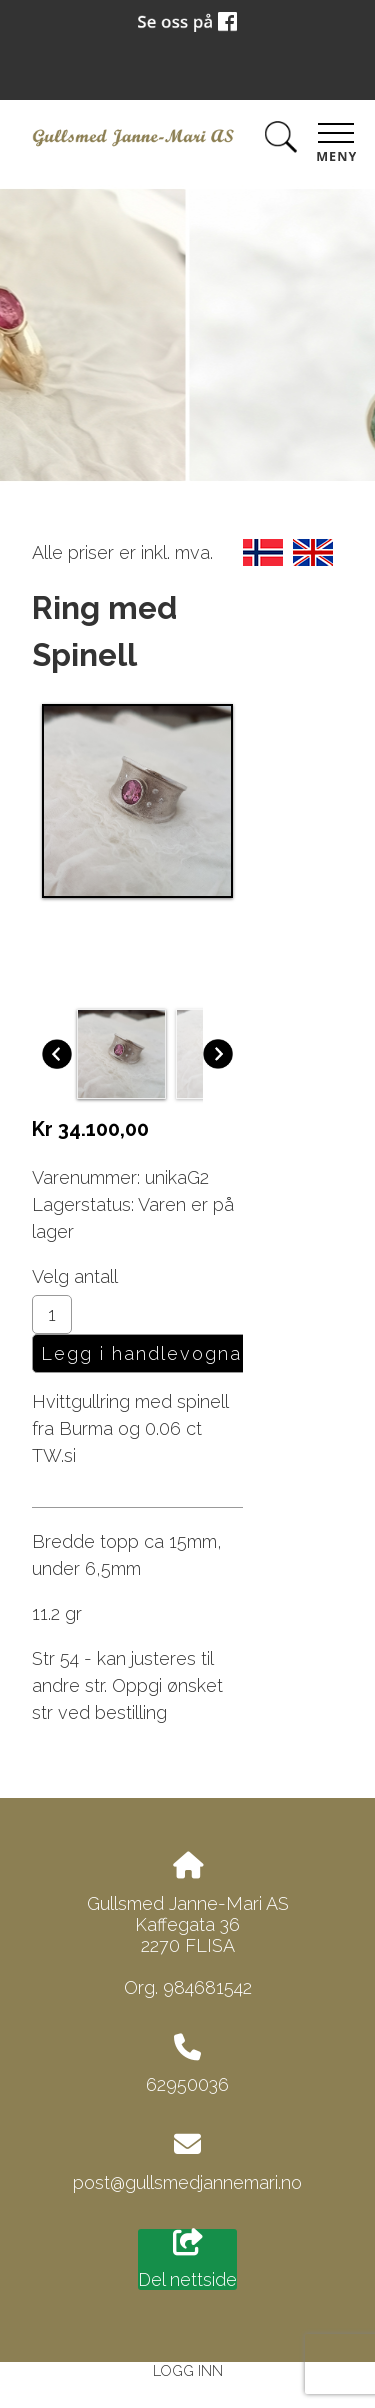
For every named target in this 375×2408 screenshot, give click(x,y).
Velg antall (75, 1276)
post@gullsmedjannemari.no (187, 2182)
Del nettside (187, 2260)
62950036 (187, 2084)
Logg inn (188, 2370)
